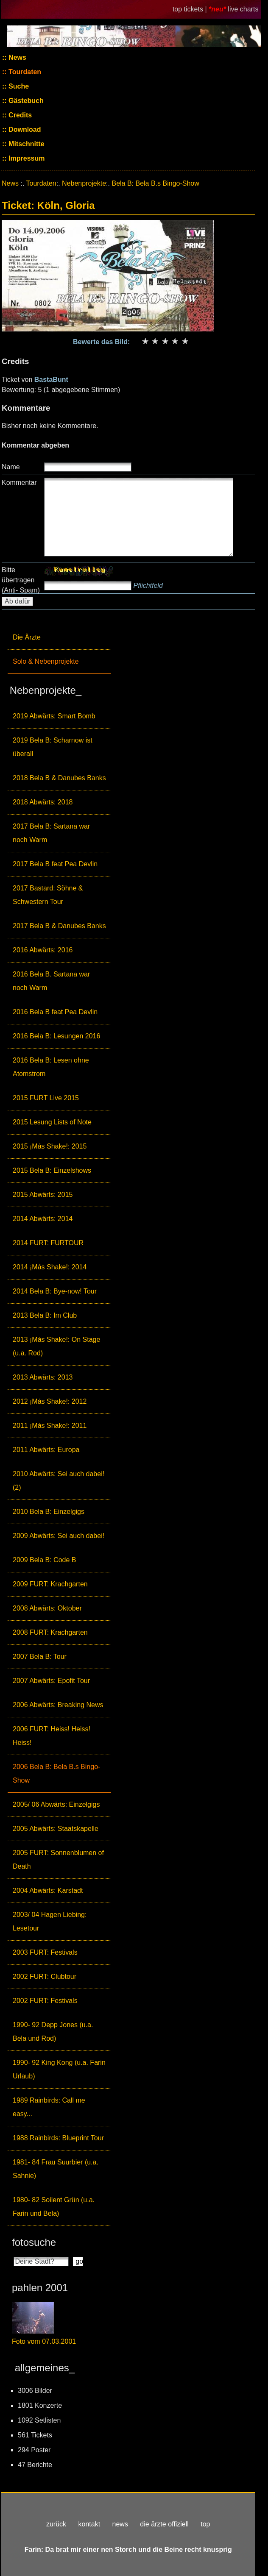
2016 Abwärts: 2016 (43, 950)
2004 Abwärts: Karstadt (48, 1890)
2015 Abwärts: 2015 (43, 1194)
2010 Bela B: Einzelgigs (48, 1511)
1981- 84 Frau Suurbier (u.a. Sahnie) (55, 2169)
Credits (19, 115)
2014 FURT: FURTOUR (48, 1242)
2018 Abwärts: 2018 (43, 802)
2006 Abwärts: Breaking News (58, 1704)
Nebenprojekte (84, 183)
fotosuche (34, 2242)
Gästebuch (25, 100)
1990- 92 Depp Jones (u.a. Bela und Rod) (53, 2031)
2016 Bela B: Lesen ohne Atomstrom (51, 1067)
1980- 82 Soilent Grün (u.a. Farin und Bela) (54, 2206)
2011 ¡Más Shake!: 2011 (50, 1425)
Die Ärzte (27, 637)
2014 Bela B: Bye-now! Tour (55, 1291)
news (120, 2524)
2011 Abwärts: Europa (46, 1449)
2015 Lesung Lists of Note (52, 1122)
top (205, 2524)
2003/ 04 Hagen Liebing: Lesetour (50, 1921)
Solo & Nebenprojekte (46, 661)
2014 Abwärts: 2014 (43, 1218)
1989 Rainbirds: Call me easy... (49, 2107)
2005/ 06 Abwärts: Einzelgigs (56, 1804)
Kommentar (19, 482)
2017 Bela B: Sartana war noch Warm (51, 833)
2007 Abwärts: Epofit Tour (51, 1680)
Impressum (26, 158)
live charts (243, 9)
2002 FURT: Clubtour (44, 1976)
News (16, 57)
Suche (18, 86)
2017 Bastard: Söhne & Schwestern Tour (48, 895)
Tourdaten (24, 71)
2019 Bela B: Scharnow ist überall (52, 747)
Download (24, 129)
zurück (56, 2524)
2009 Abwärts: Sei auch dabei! (58, 1535)
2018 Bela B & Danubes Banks (59, 778)
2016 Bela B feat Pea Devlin (55, 1011)
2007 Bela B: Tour (40, 1656)
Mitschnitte (26, 143)
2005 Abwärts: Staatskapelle (55, 1828)
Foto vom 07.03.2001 (44, 2341)
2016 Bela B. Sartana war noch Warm (51, 981)
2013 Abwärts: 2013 (43, 1377)
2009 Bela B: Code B (44, 1559)
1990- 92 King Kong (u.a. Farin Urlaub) (59, 2069)
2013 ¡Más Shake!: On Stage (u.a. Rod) (56, 1346)
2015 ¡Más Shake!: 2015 (50, 1146)
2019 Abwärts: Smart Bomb (54, 716)
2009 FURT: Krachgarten (50, 1584)
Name (11, 466)
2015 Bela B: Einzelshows (52, 1170)
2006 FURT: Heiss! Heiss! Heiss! (51, 1735)
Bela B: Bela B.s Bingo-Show (155, 183)
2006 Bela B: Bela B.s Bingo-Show (56, 1773)
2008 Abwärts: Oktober (47, 1608)
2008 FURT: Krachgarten (50, 1632)
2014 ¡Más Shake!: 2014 (50, 1267)
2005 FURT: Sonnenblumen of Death (58, 1859)
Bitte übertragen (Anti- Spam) (21, 580)
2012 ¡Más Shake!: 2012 (50, 1401)
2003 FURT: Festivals (45, 1952)
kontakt (89, 2524)
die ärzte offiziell (164, 2524)
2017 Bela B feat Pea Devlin (55, 864)
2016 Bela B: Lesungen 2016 (56, 1036)
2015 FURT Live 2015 (46, 1098)
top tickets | (191, 9)
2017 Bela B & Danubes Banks (59, 925)
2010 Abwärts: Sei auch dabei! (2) (58, 1480)
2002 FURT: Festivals (45, 2000)
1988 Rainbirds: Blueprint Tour (58, 2138)
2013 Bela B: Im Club (45, 1315)
